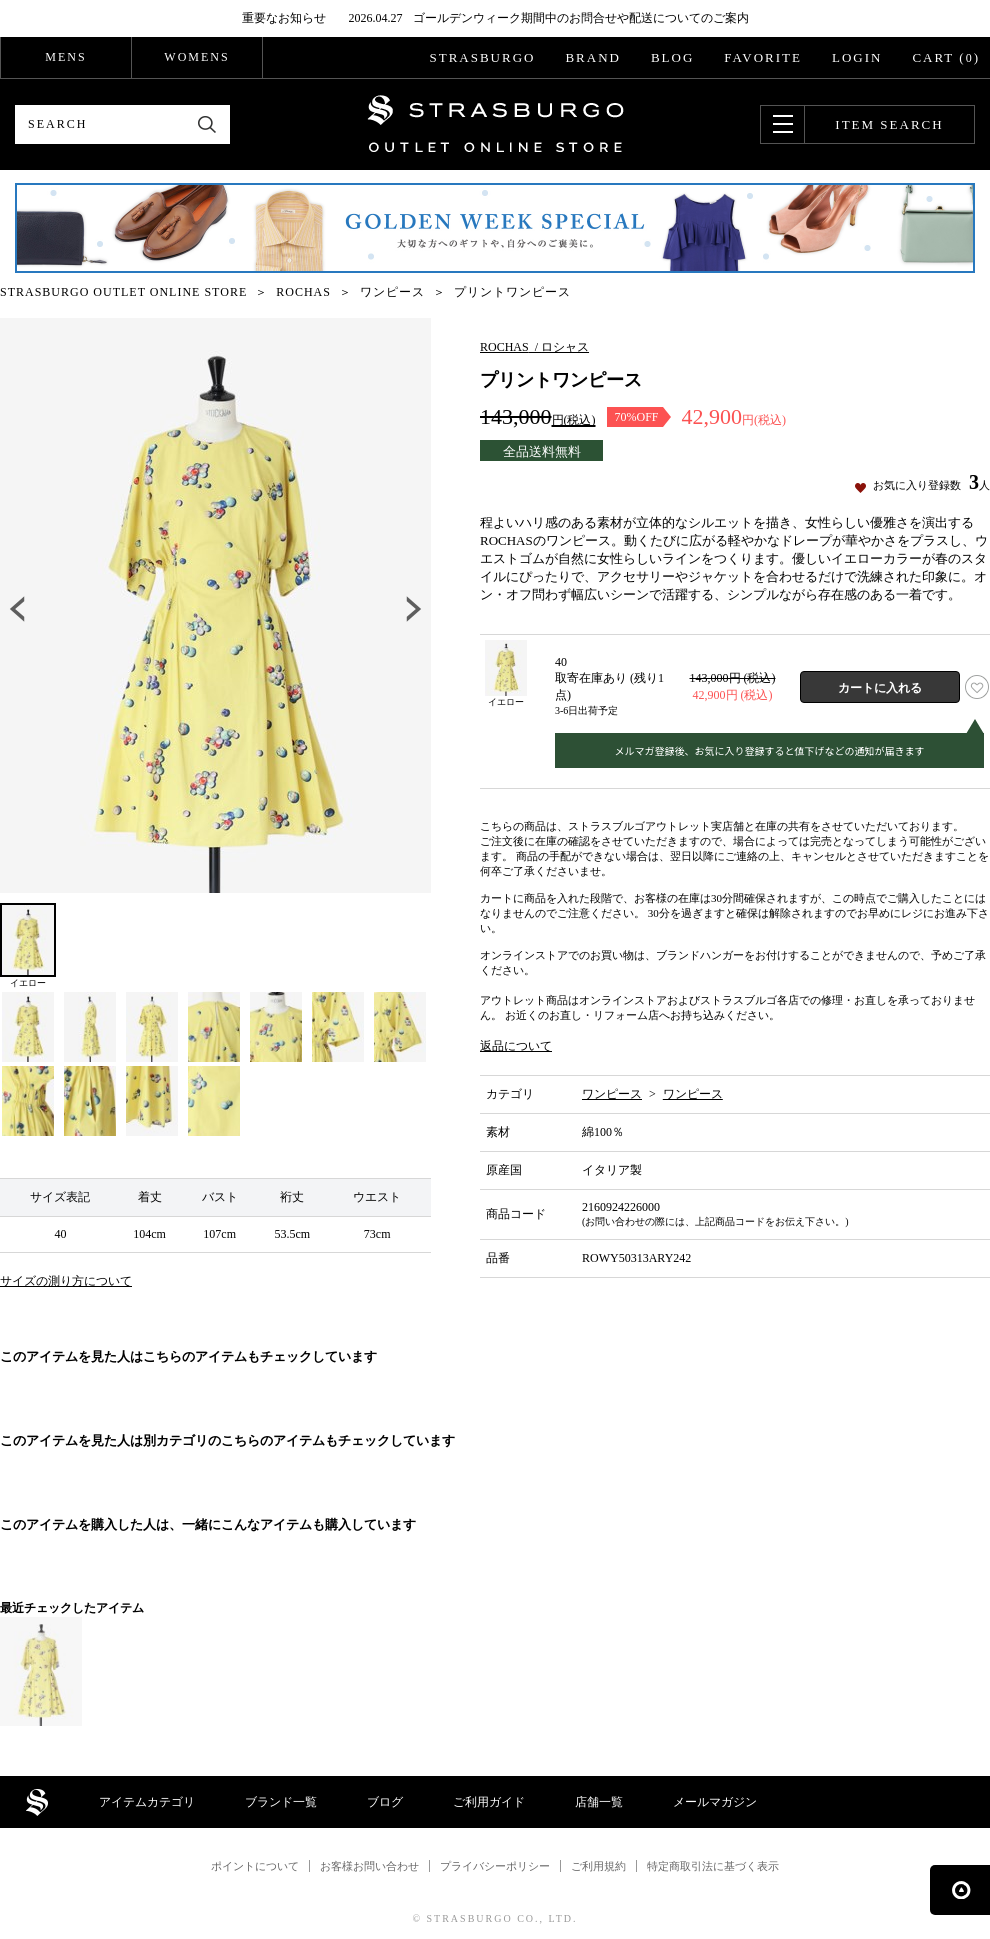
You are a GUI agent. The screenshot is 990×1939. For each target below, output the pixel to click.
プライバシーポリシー (495, 1866)
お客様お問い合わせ (369, 1866)
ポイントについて (255, 1866)
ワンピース (612, 1094)
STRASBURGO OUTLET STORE (495, 124)
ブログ (385, 1802)
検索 (207, 124)
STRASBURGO (482, 57)
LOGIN (857, 57)
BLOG (672, 57)
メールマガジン (715, 1802)
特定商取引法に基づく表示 (713, 1866)
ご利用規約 (598, 1866)
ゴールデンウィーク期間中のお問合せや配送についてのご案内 (581, 18)
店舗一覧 (599, 1802)
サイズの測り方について (66, 1281)
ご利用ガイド (489, 1802)
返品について (516, 1046)
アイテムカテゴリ (147, 1802)
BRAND (593, 57)
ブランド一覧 (281, 1802)
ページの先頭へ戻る (960, 1890)
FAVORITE (763, 57)
